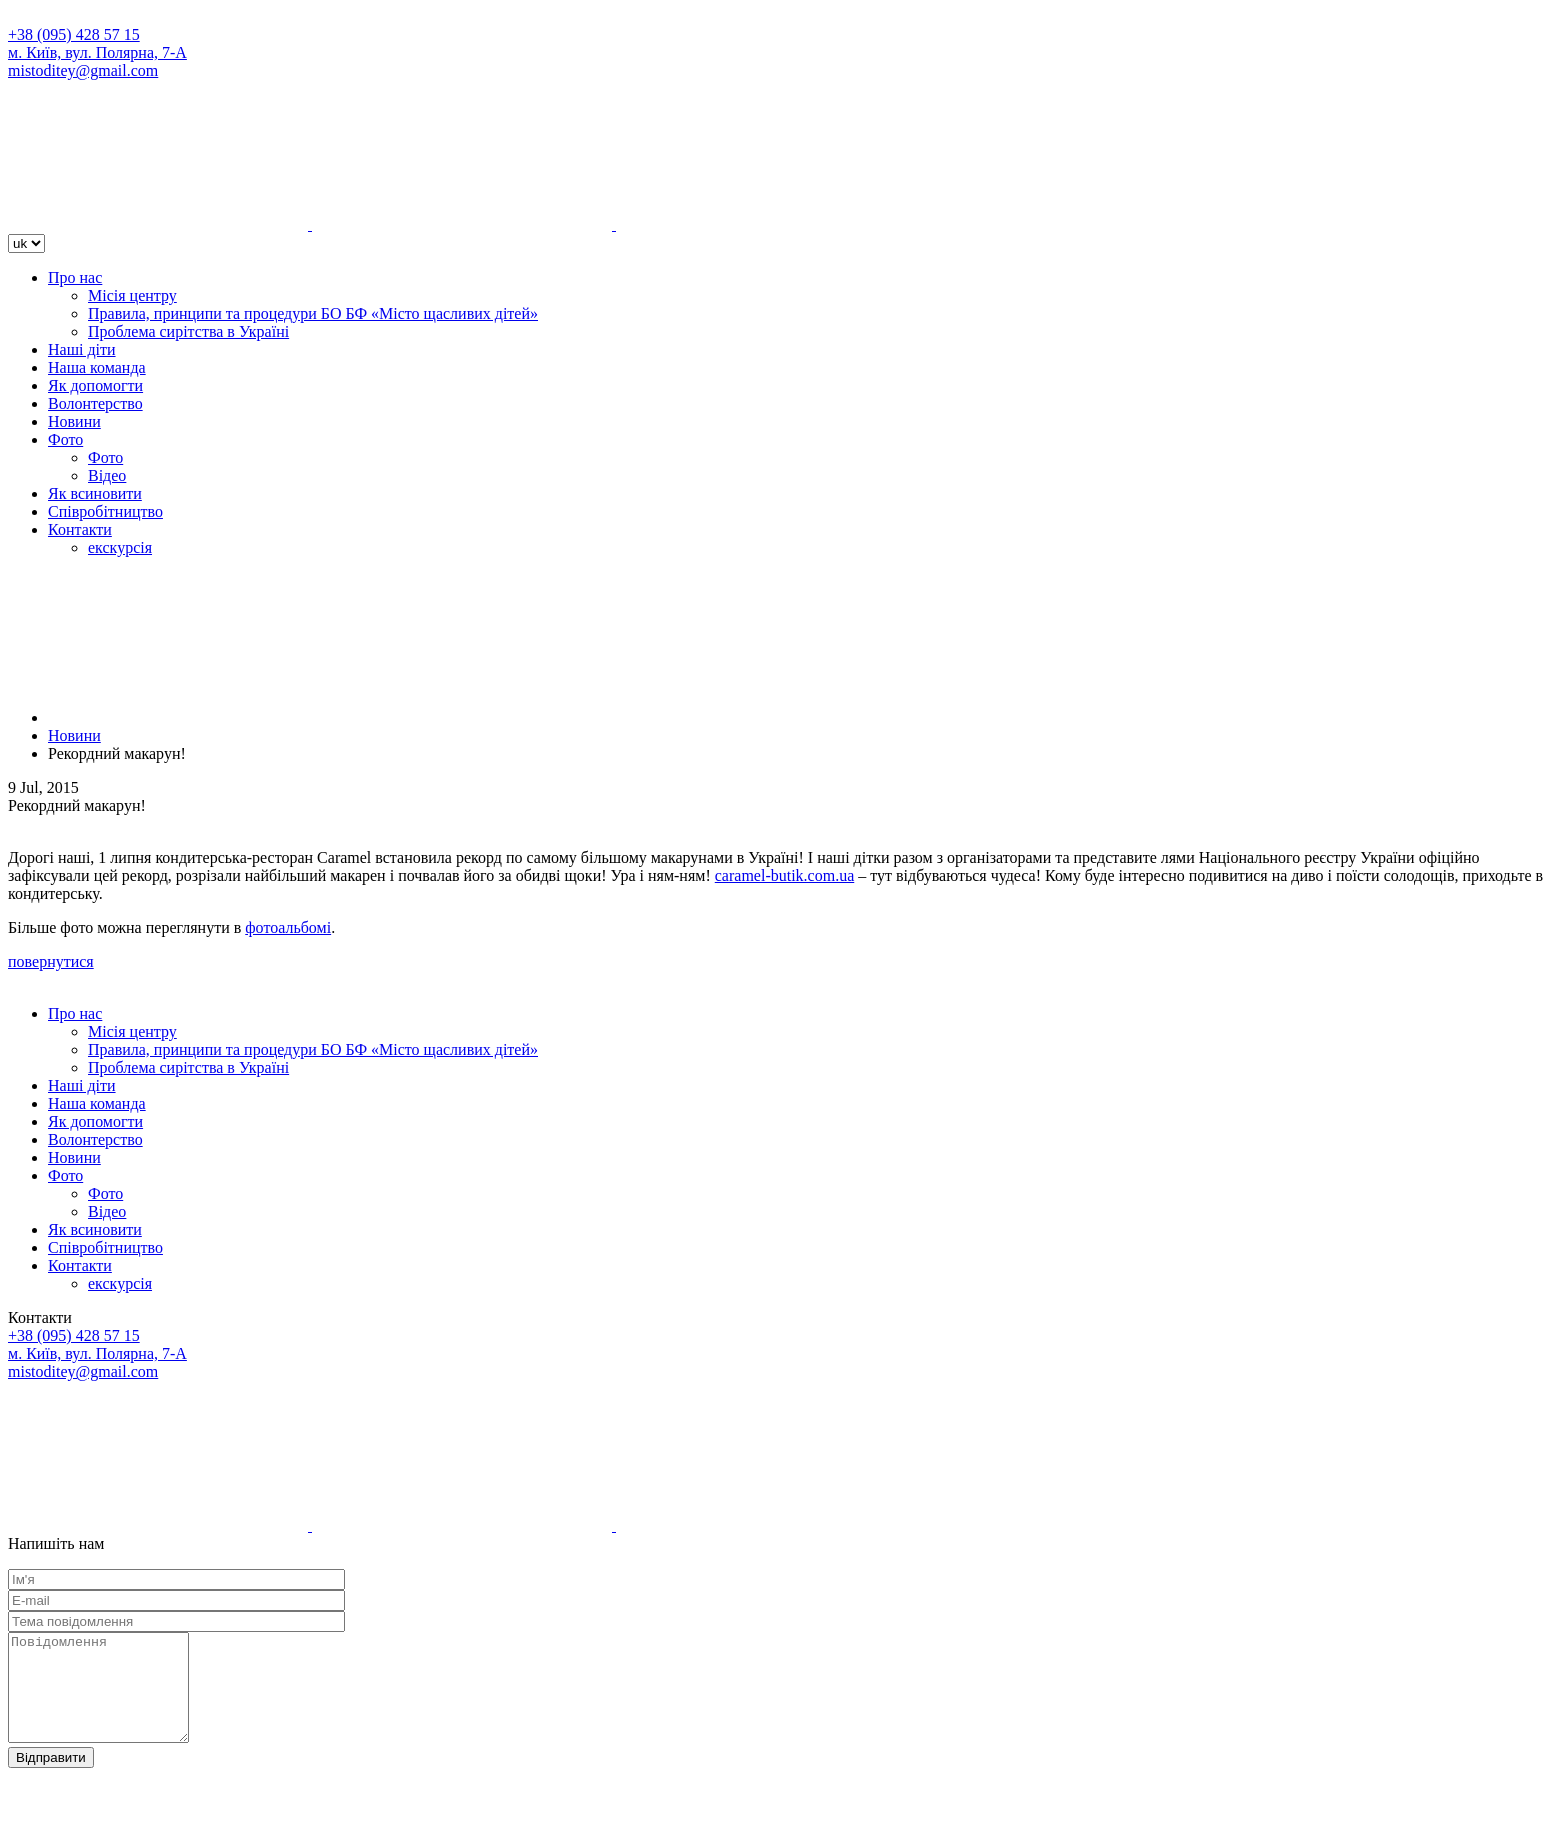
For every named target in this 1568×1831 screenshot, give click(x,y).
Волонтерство (95, 403)
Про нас (75, 277)
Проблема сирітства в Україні (188, 331)
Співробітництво (105, 511)
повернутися (51, 961)
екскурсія (120, 547)
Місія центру (132, 295)
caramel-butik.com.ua (785, 875)
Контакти (80, 529)
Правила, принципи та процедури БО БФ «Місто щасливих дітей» (313, 313)
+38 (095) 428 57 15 (74, 34)
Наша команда (97, 367)
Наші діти (82, 349)
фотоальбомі (288, 927)
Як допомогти (95, 385)
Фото (65, 439)
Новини (74, 421)
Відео (107, 475)
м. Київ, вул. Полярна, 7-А (97, 52)
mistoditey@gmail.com (83, 70)
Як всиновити (95, 493)
